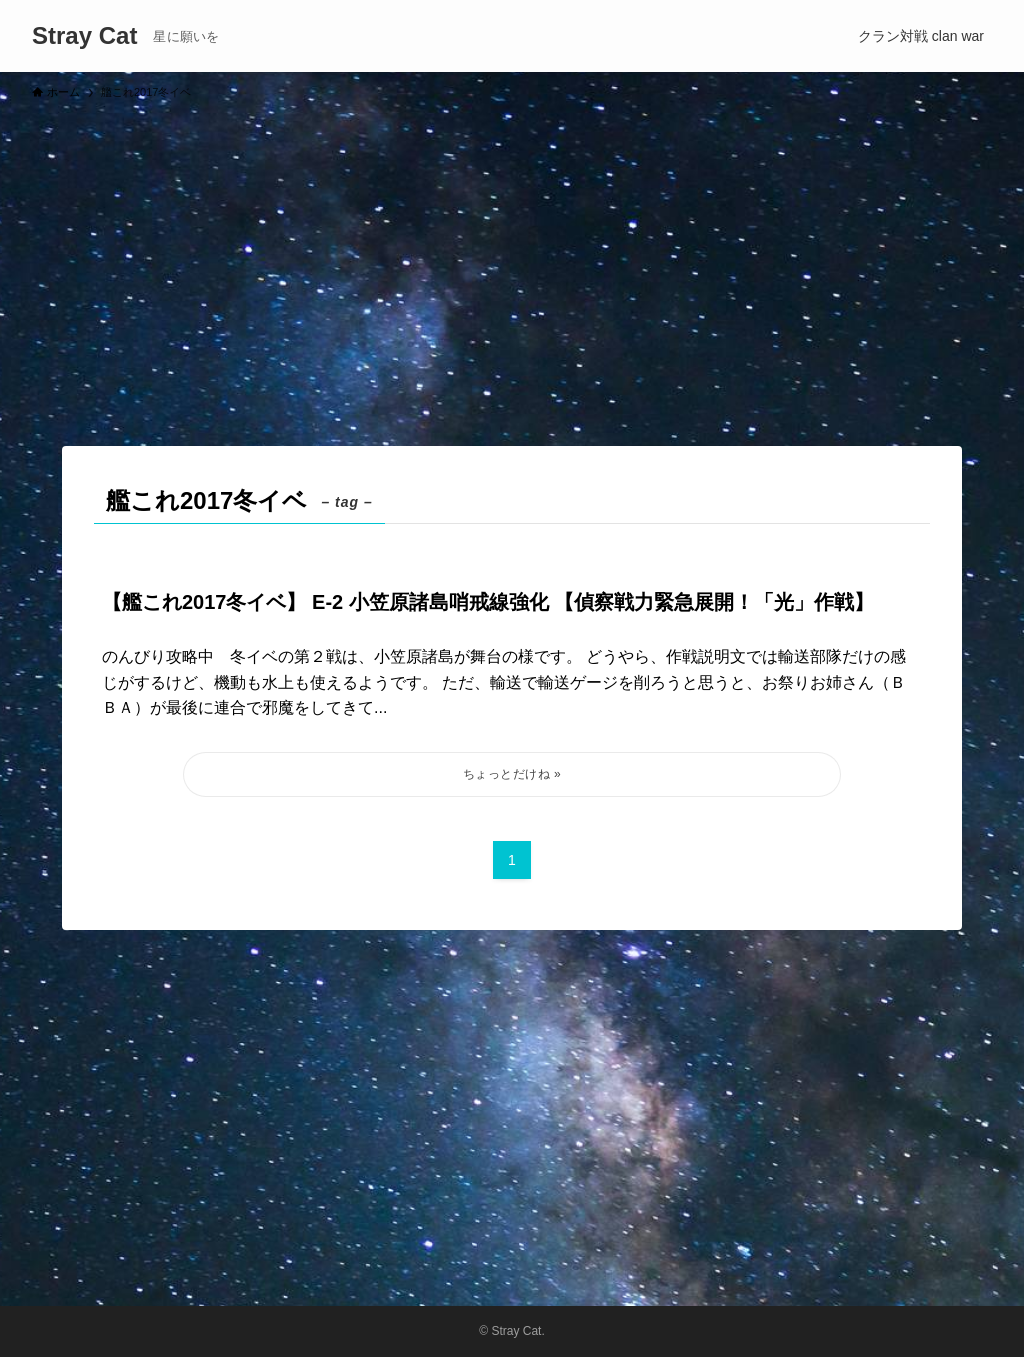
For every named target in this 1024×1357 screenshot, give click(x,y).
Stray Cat (84, 36)
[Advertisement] (512, 264)
